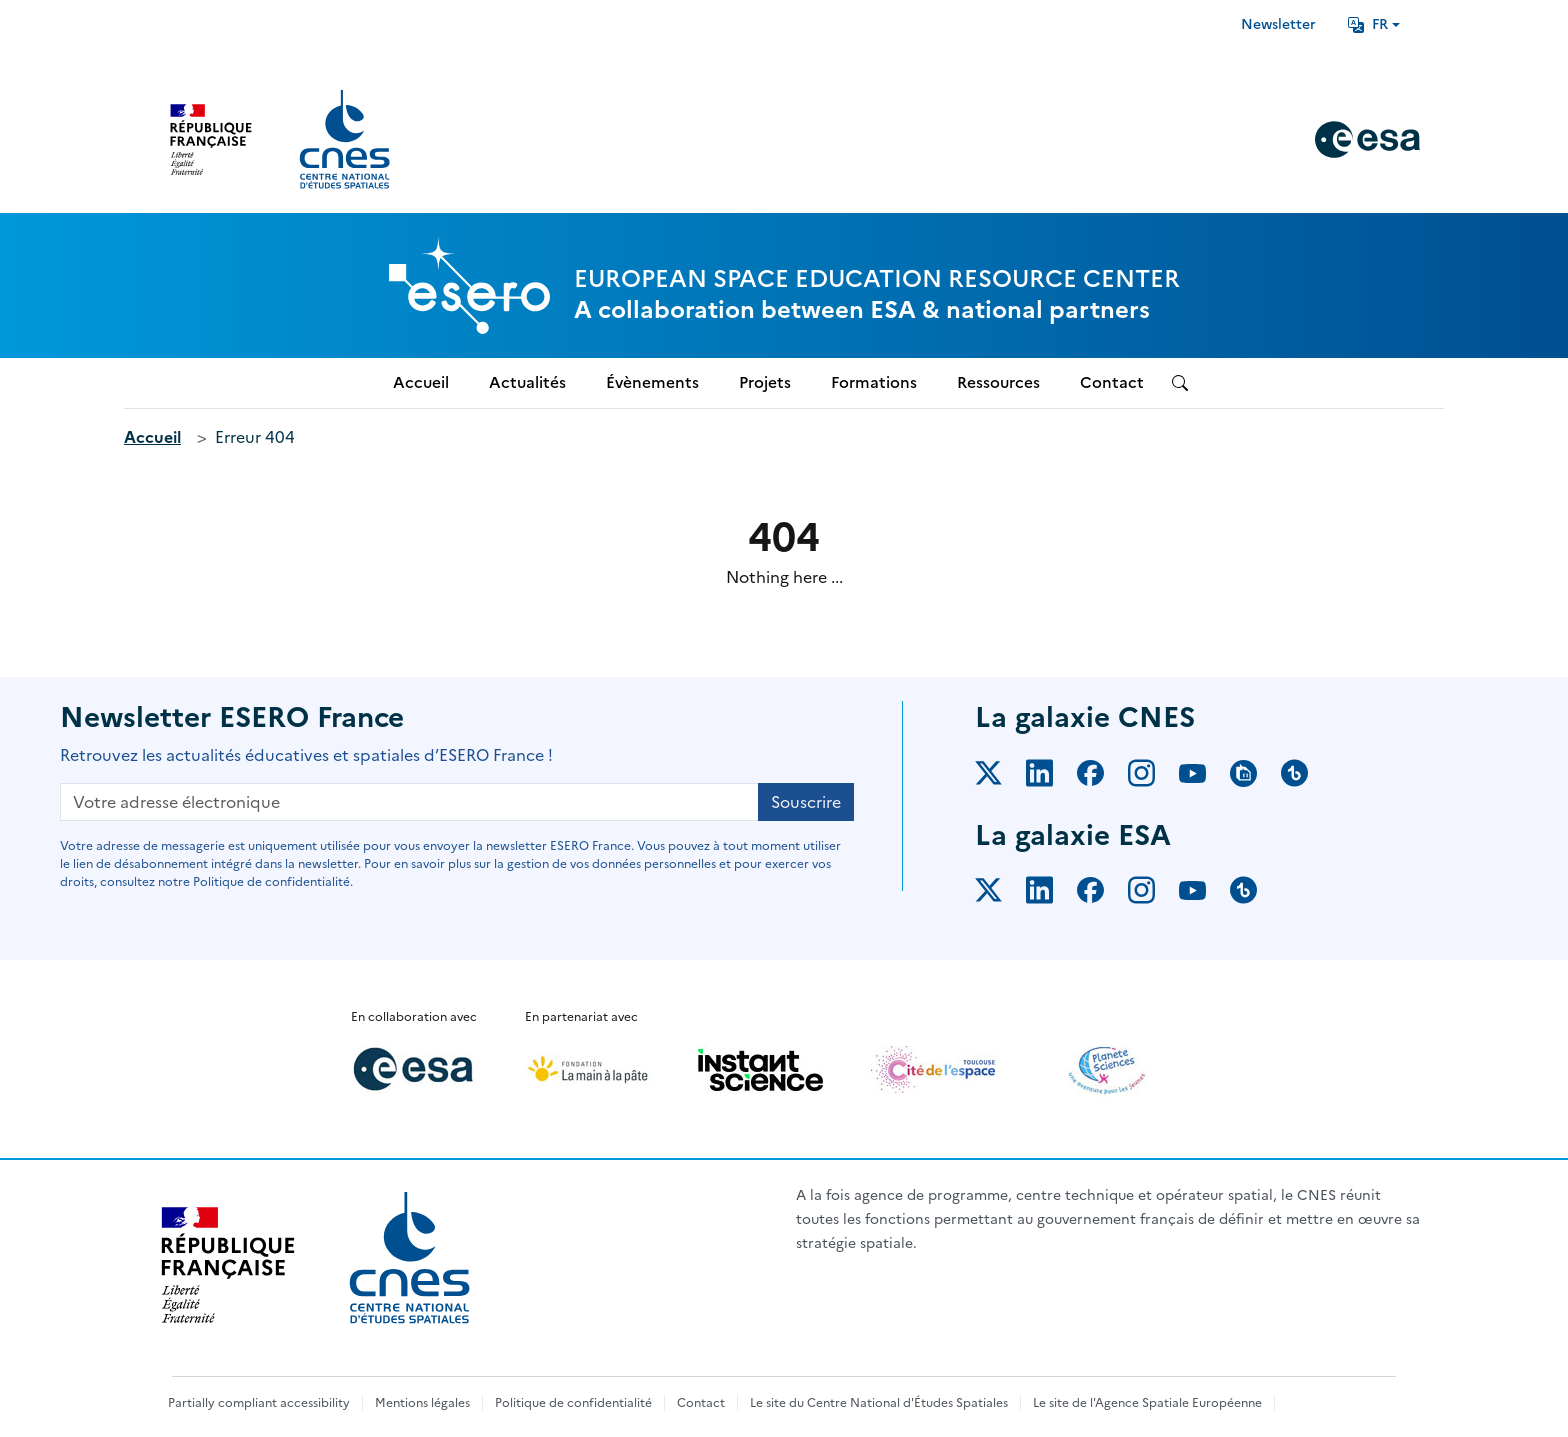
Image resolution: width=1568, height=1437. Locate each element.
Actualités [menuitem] (527, 382)
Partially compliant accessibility (259, 1403)
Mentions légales (422, 1403)
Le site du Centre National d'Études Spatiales (879, 1403)
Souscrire (806, 802)
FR (1368, 24)
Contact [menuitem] (1112, 382)
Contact (701, 1403)
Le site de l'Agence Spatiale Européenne (1147, 1403)
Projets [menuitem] (765, 382)
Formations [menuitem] (874, 382)
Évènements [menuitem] (652, 382)
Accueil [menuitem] (421, 382)
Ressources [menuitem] (998, 382)
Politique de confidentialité (573, 1403)
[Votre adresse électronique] (409, 802)
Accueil (152, 437)
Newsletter (1278, 24)
